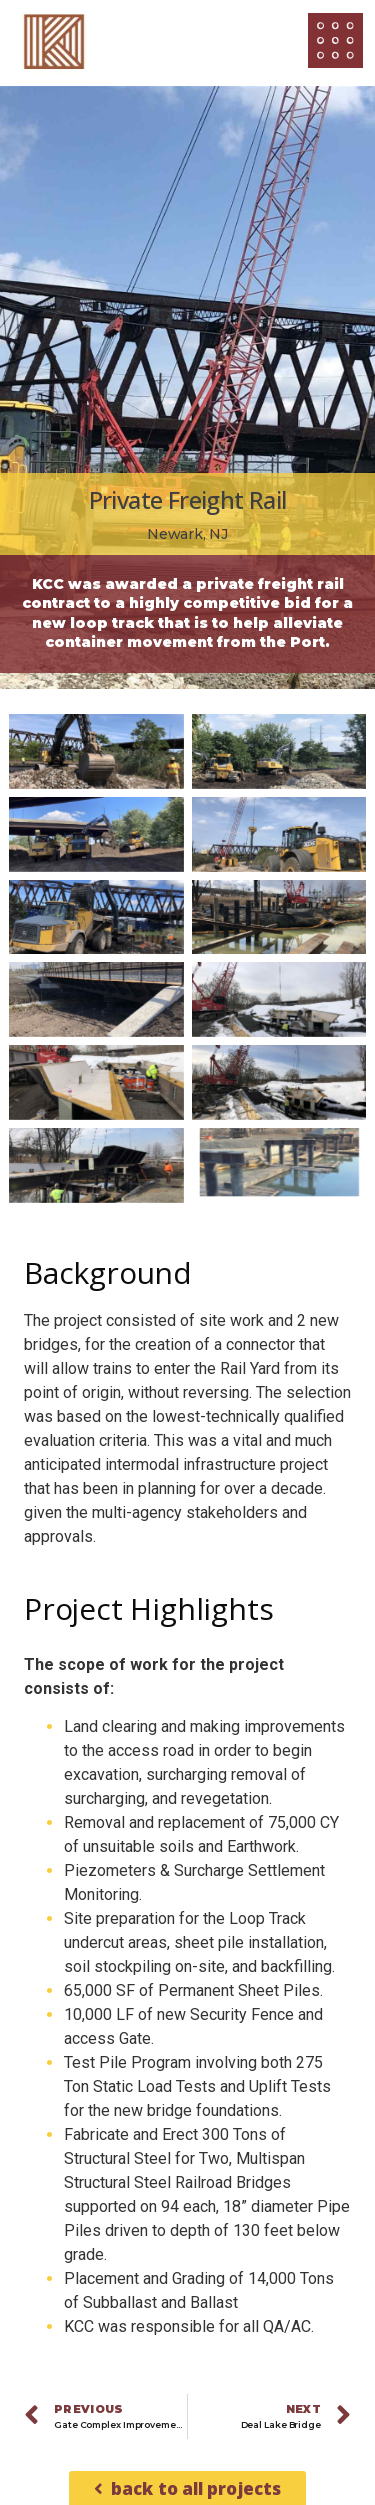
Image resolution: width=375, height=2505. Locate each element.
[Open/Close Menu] (335, 40)
